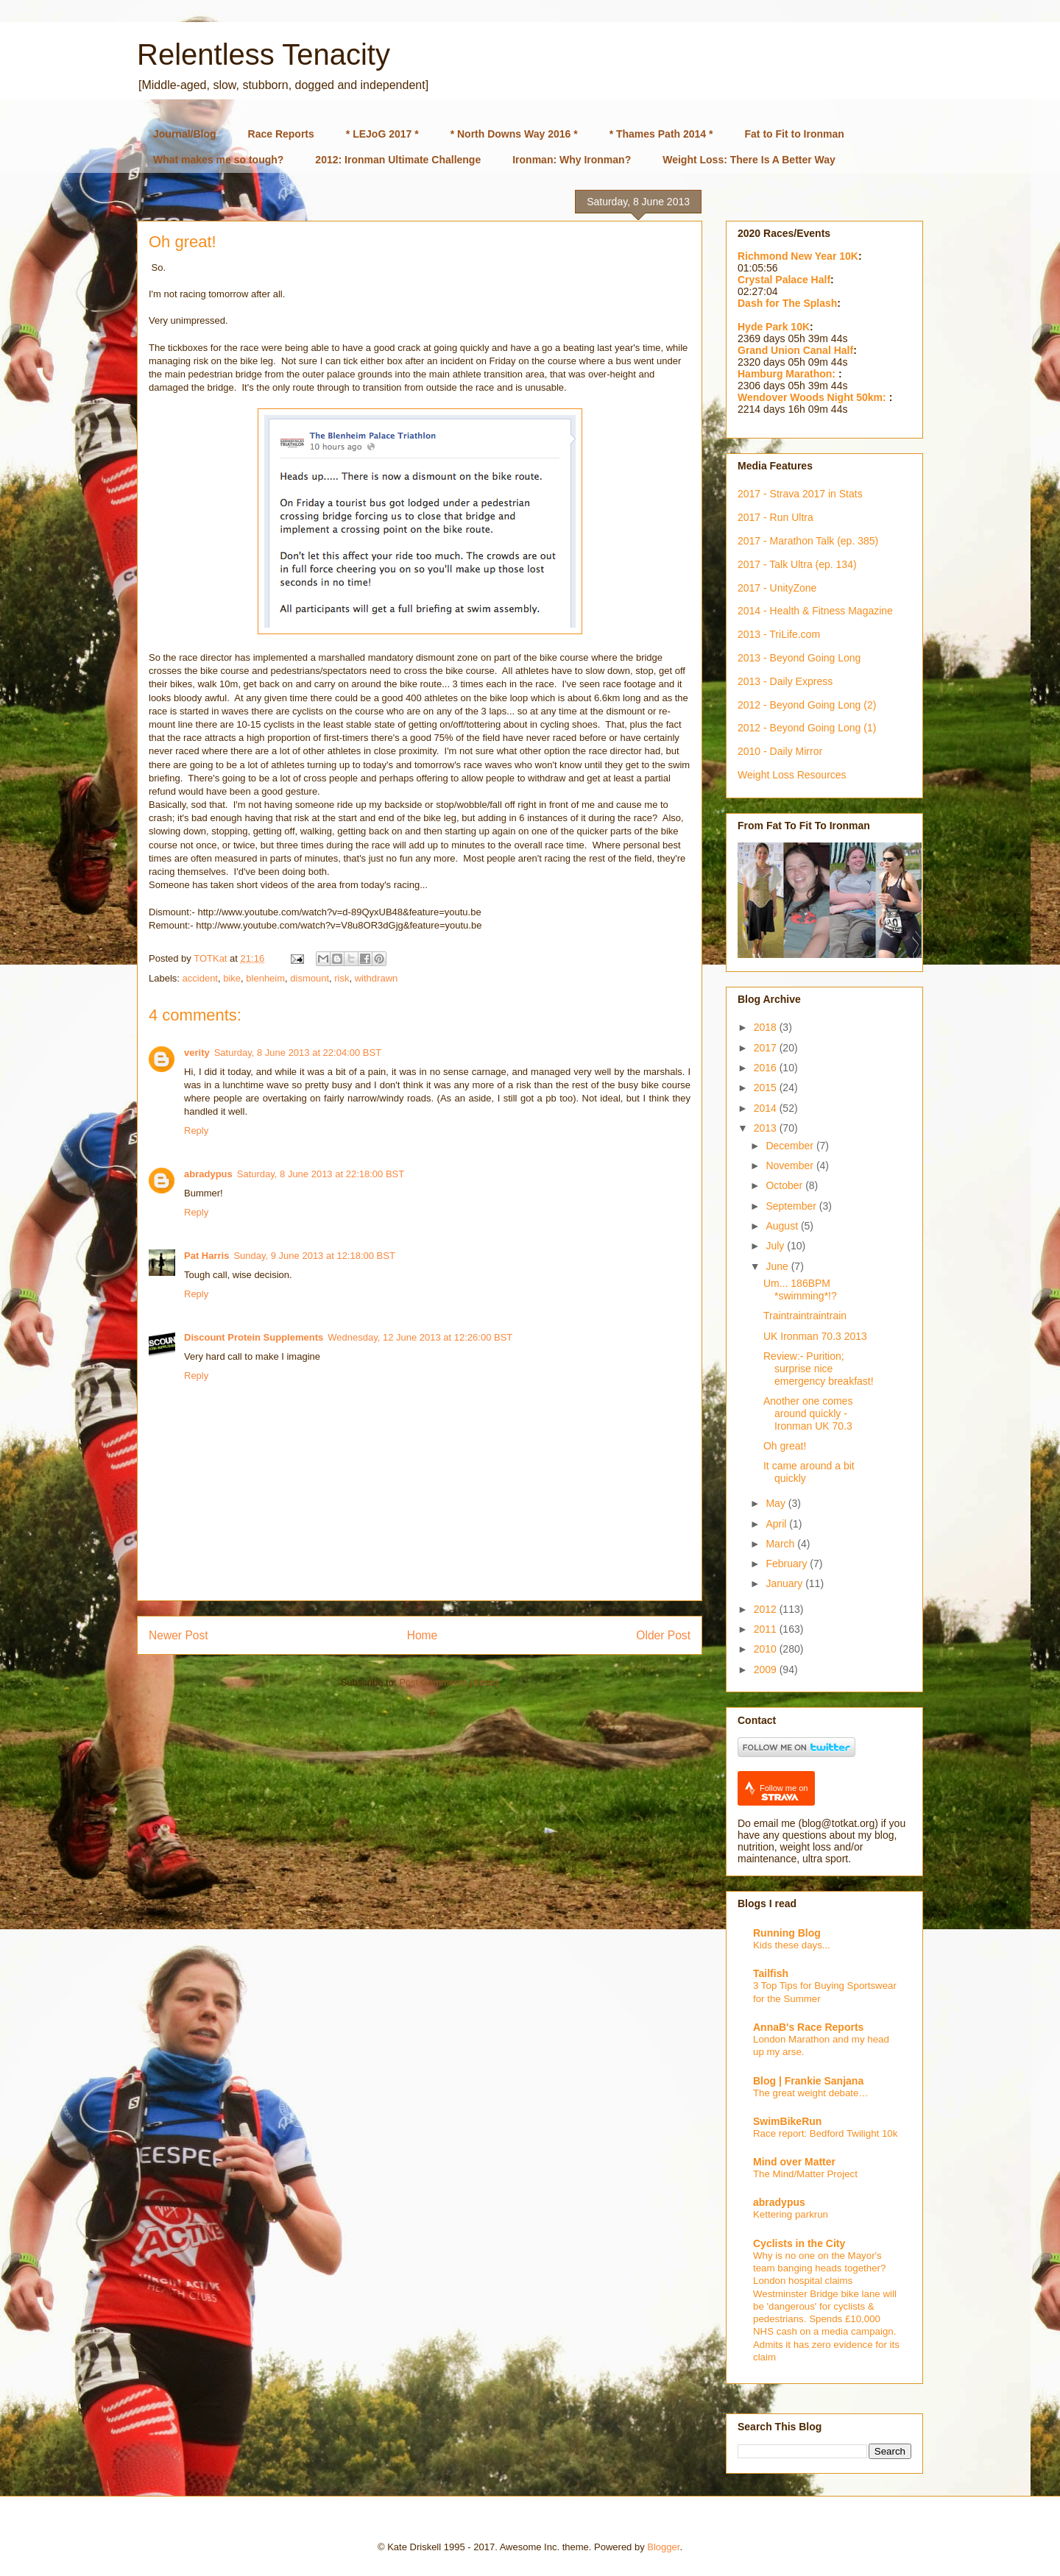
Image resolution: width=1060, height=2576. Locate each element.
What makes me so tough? (218, 160)
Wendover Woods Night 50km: (813, 397)
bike (232, 978)
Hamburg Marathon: (788, 374)
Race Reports (281, 134)
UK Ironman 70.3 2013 (815, 1336)
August (783, 1226)
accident (200, 978)
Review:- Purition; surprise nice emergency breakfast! (818, 1368)
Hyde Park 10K (774, 327)
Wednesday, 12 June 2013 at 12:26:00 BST (420, 1337)
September (792, 1206)
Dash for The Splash (787, 303)
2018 (767, 1027)
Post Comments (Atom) (448, 1682)
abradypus (208, 1173)
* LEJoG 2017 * (382, 134)
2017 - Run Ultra (775, 517)
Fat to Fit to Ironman (794, 134)
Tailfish (770, 1973)
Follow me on (784, 1793)
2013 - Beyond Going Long (799, 658)
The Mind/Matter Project (805, 2173)
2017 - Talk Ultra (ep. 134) (797, 564)
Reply (196, 1130)
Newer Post (178, 1635)
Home (422, 1635)
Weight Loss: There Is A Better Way (748, 160)
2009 (767, 1669)
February (788, 1563)
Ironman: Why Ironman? (571, 160)
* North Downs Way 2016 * (514, 134)
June (778, 1266)
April (777, 1524)
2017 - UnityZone (777, 588)
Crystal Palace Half (784, 279)
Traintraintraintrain (805, 1315)
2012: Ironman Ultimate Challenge (398, 160)
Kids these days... (791, 1945)
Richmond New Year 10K (798, 256)
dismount (309, 978)
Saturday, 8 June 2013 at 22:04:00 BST (297, 1052)
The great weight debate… (811, 2092)
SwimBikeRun (787, 2121)
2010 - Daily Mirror (780, 751)
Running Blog (787, 1933)
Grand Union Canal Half (795, 350)
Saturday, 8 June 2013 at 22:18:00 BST (320, 1173)
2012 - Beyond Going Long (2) (807, 705)
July (776, 1246)
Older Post (663, 1635)
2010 (767, 1649)
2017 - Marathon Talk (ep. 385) (808, 541)
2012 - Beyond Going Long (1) (807, 728)
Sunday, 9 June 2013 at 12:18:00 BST (314, 1255)
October (785, 1185)
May (777, 1503)
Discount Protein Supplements (253, 1337)
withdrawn (376, 978)
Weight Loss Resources (792, 775)
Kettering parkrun (790, 2214)
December (791, 1146)
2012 (767, 1609)
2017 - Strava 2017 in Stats (800, 494)
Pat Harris (206, 1255)
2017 (767, 1048)
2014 (767, 1108)
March (781, 1544)
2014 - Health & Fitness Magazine (815, 611)
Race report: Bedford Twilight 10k (825, 2133)
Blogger (663, 2546)
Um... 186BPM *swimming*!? (800, 1289)
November (791, 1165)
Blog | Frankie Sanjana (808, 2081)
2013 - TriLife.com (779, 634)
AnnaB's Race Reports (808, 2027)
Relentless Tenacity (263, 54)
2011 (767, 1629)
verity (197, 1052)
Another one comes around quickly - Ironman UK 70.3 (807, 1413)
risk (341, 978)
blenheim (265, 978)
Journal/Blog (184, 134)
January (785, 1583)
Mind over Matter (794, 2162)
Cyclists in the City (799, 2243)
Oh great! (784, 1446)
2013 (767, 1128)
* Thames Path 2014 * (661, 134)
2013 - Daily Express (785, 681)
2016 (767, 1068)
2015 (767, 1087)
